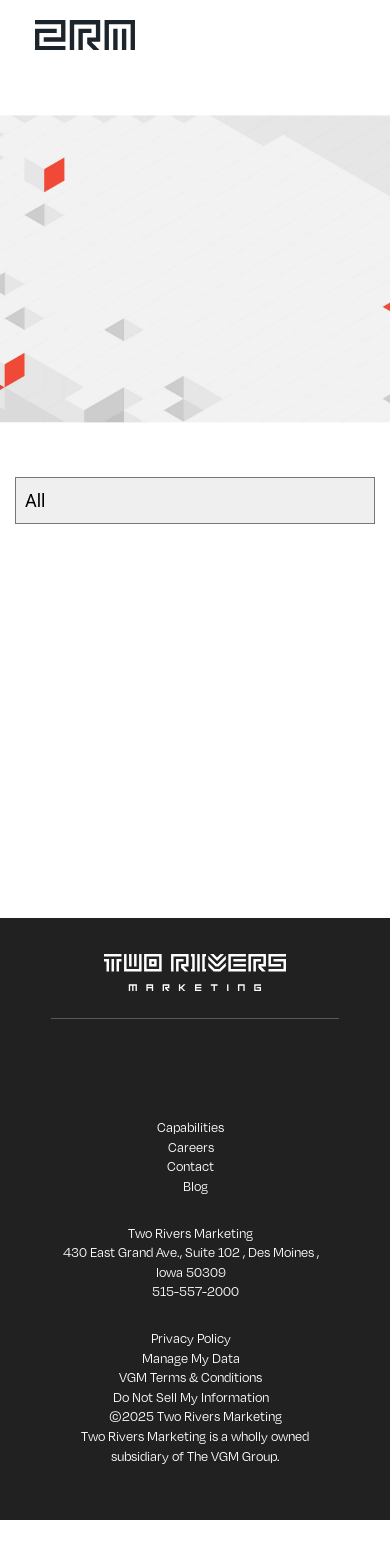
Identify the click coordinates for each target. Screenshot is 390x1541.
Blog (195, 1186)
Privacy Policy (191, 1338)
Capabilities (190, 1127)
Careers (191, 1147)
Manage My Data (191, 1358)
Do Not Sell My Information (191, 1397)
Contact (190, 1166)
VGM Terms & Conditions (190, 1377)
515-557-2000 (195, 1291)
